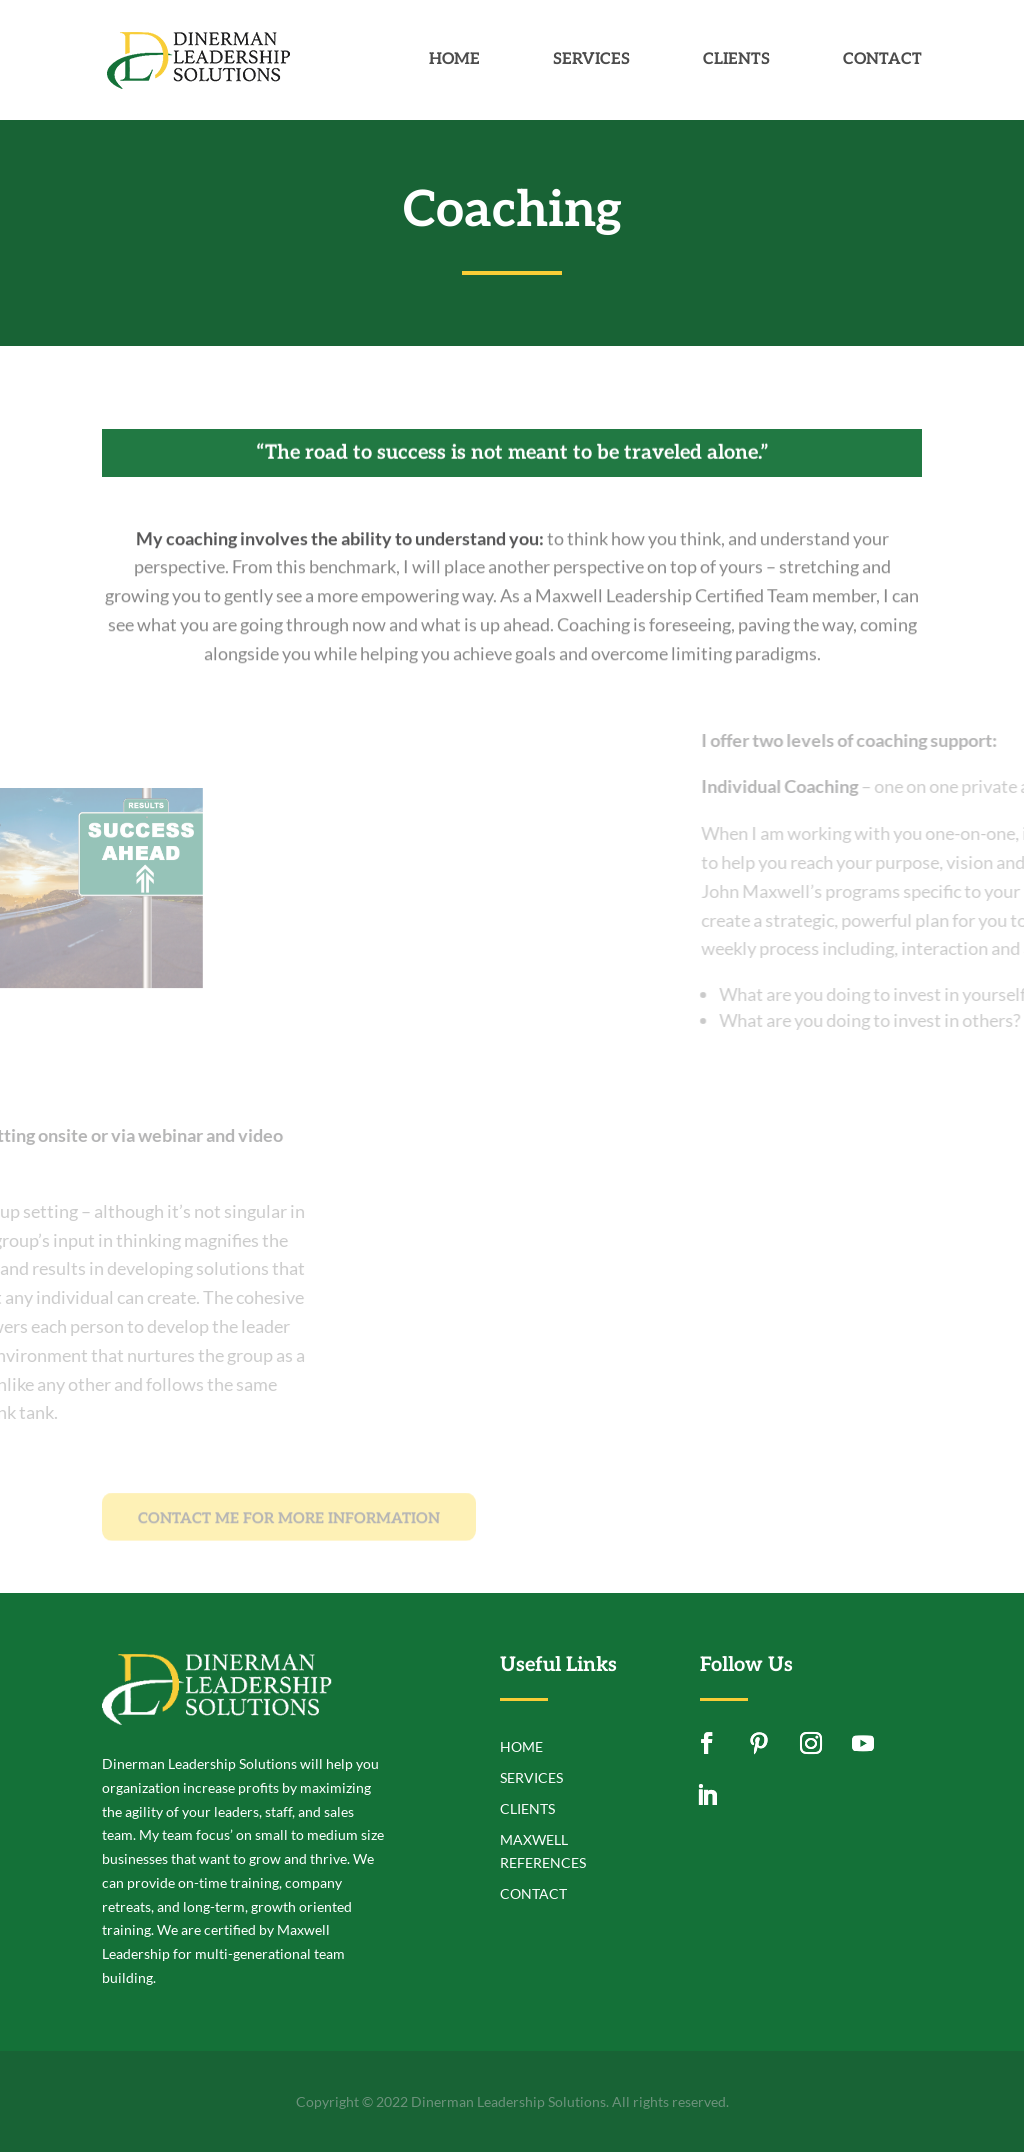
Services (591, 61)
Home (454, 61)
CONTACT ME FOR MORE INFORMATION (289, 1530)
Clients (736, 61)
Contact (882, 61)
